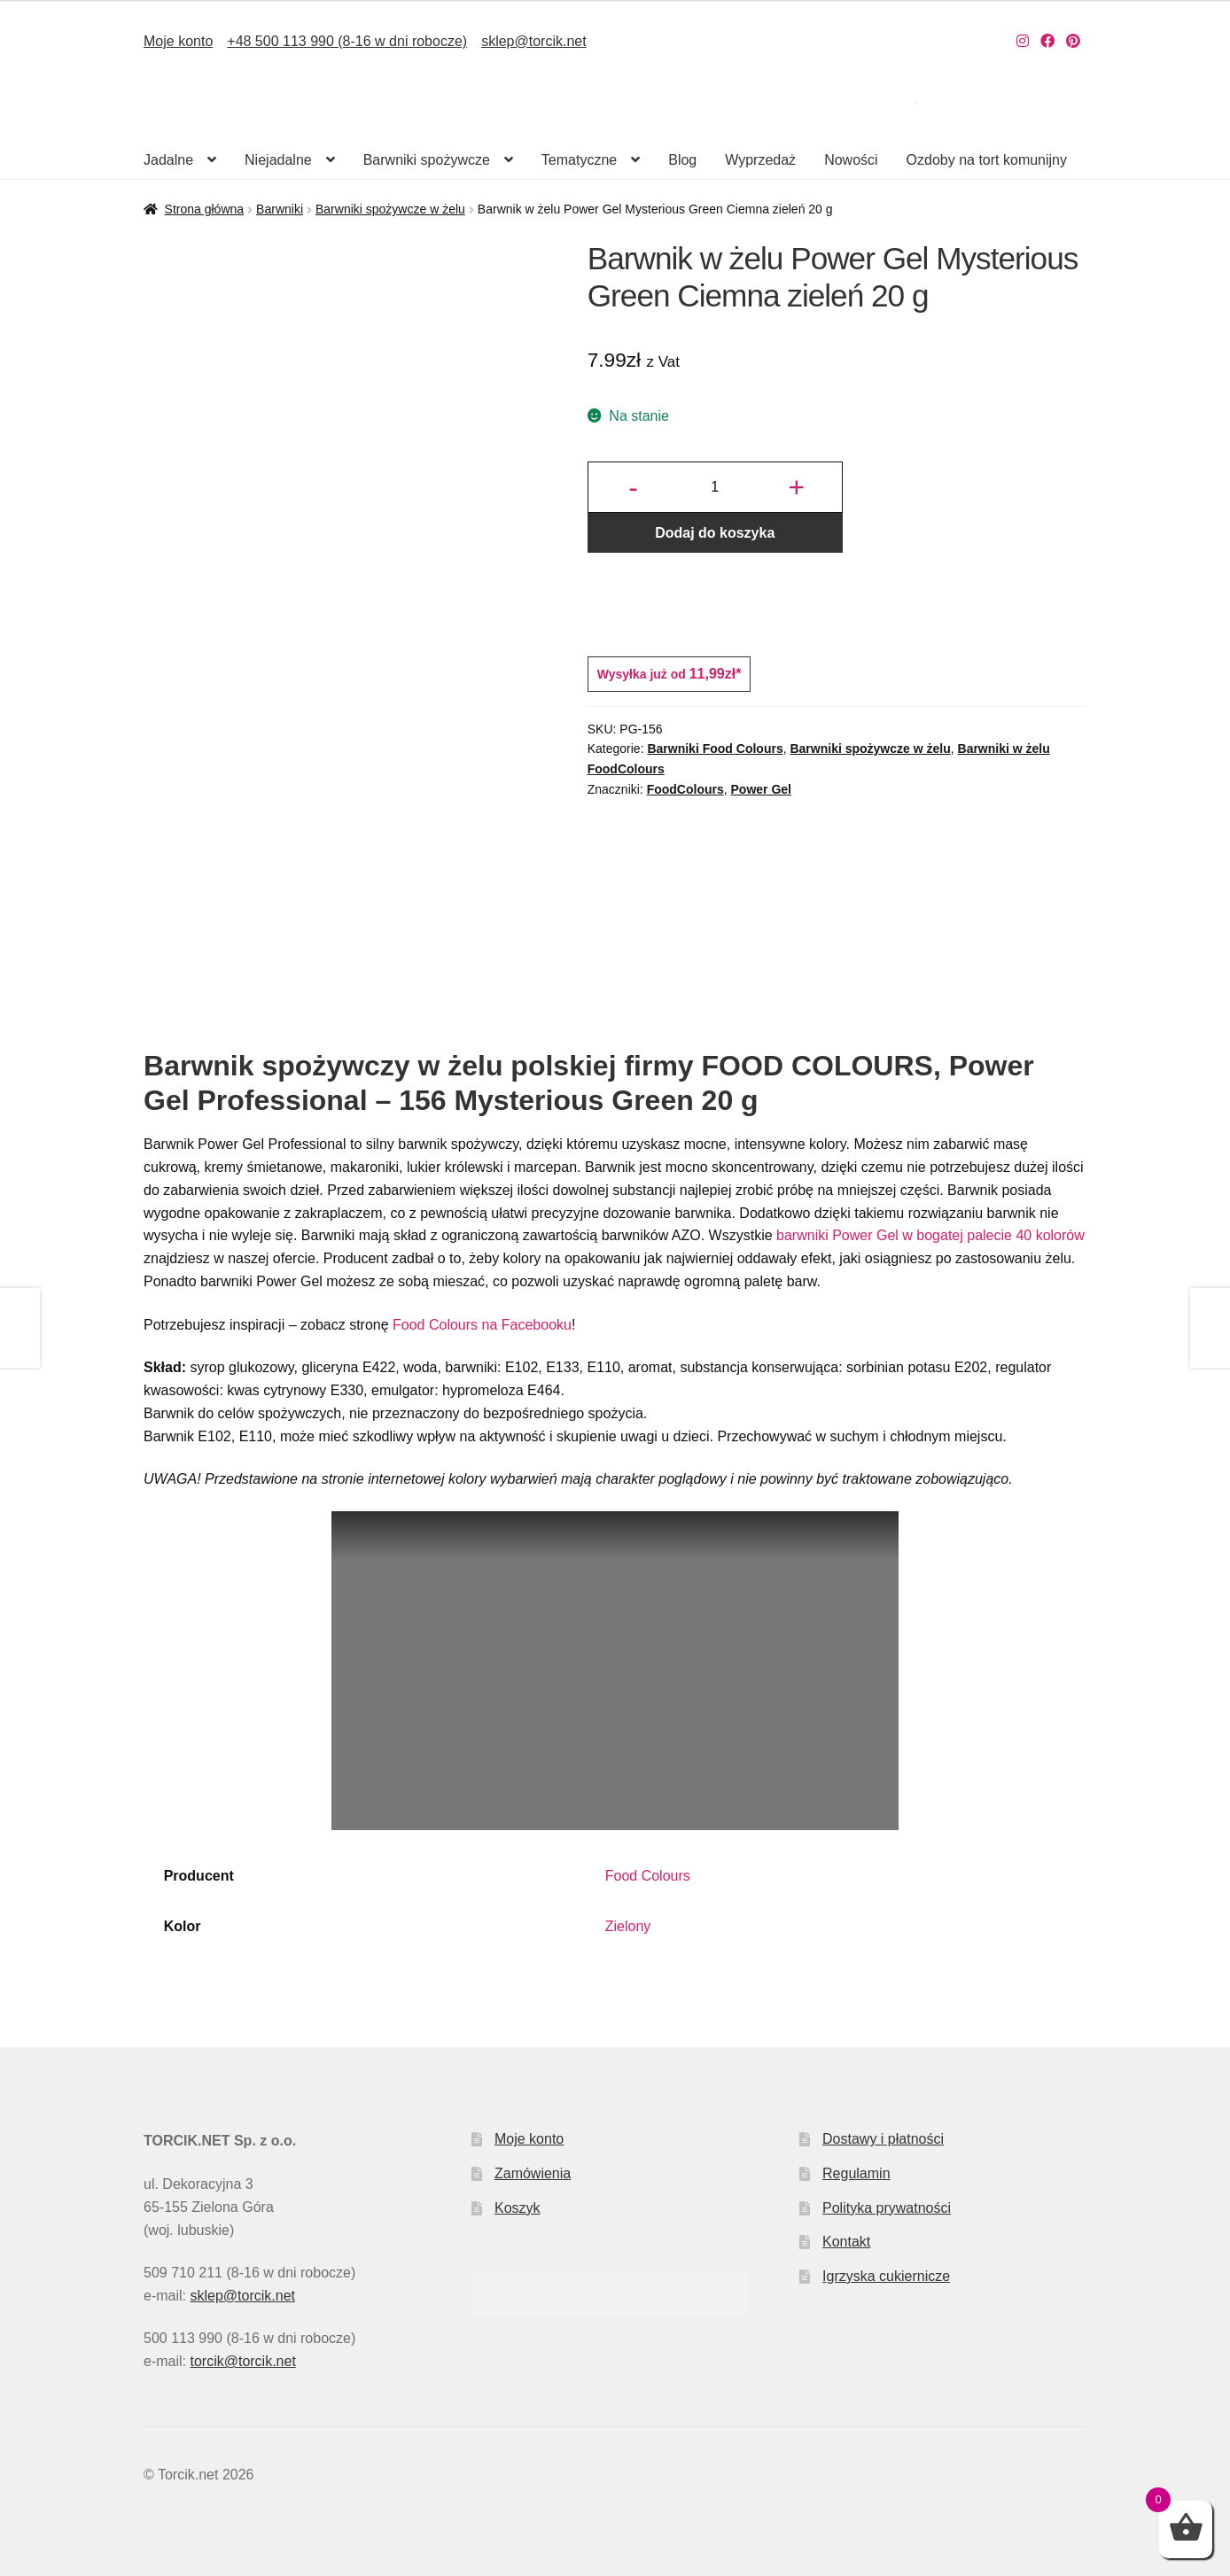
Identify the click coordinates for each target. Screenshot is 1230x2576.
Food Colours (647, 1875)
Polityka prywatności (886, 2207)
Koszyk (517, 2207)
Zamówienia (532, 2173)
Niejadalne (278, 159)
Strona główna (205, 209)
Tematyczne (579, 159)
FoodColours (685, 789)
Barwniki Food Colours (714, 748)
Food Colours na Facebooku (480, 1324)
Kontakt (846, 2241)
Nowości (850, 159)
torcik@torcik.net (242, 2361)
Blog (682, 159)
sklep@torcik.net (534, 41)
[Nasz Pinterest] (1073, 41)
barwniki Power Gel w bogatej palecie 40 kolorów (930, 1235)
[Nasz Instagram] (1022, 41)
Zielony (628, 1926)
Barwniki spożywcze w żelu (390, 209)
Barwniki (279, 209)
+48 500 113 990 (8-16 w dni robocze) (347, 41)
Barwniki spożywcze (426, 159)
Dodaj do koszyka (715, 532)
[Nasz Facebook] (1047, 41)
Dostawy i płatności (883, 2138)
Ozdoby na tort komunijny (987, 159)
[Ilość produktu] (715, 487)
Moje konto (178, 41)
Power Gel (761, 789)
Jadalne (168, 159)
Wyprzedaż (760, 159)
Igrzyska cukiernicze (886, 2276)
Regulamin (856, 2173)
